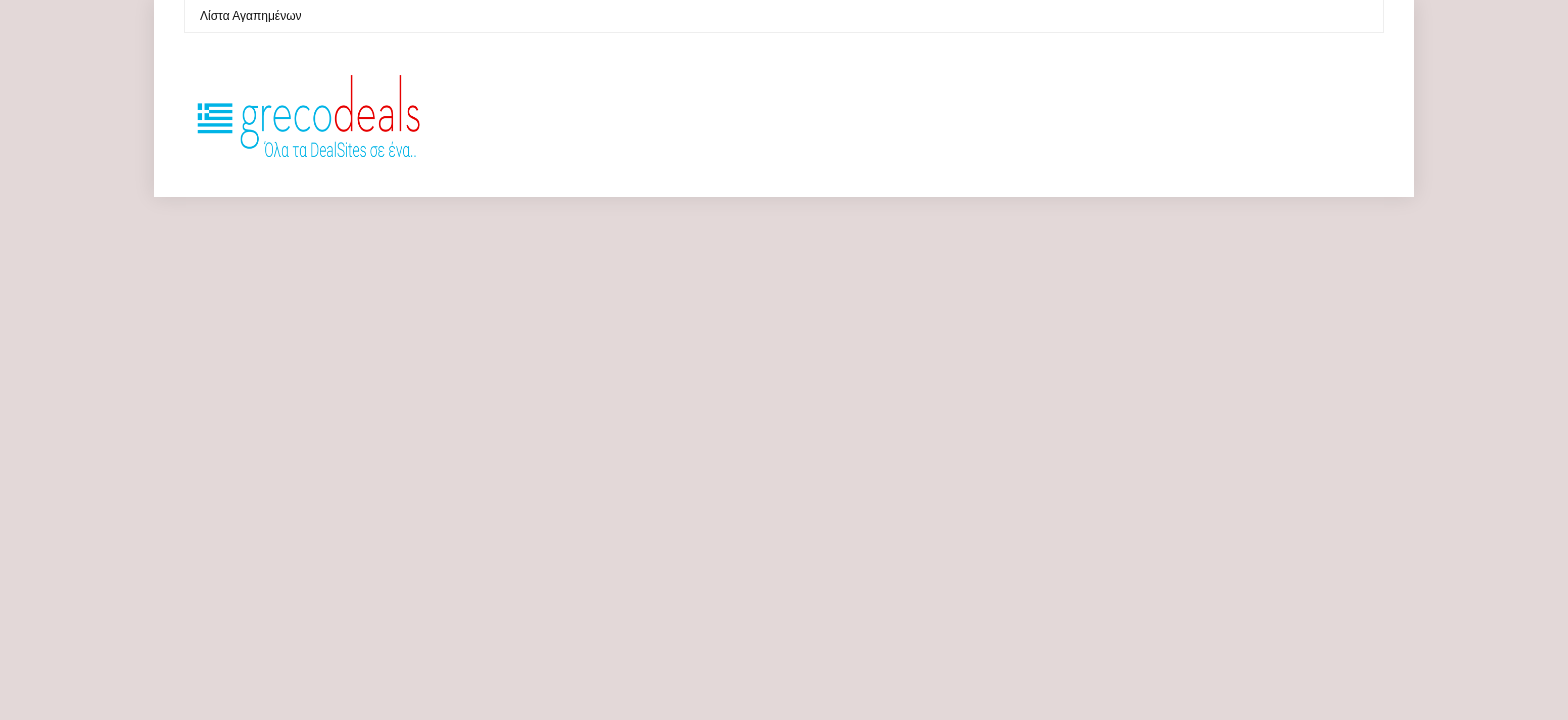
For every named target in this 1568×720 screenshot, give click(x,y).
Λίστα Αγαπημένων (251, 16)
